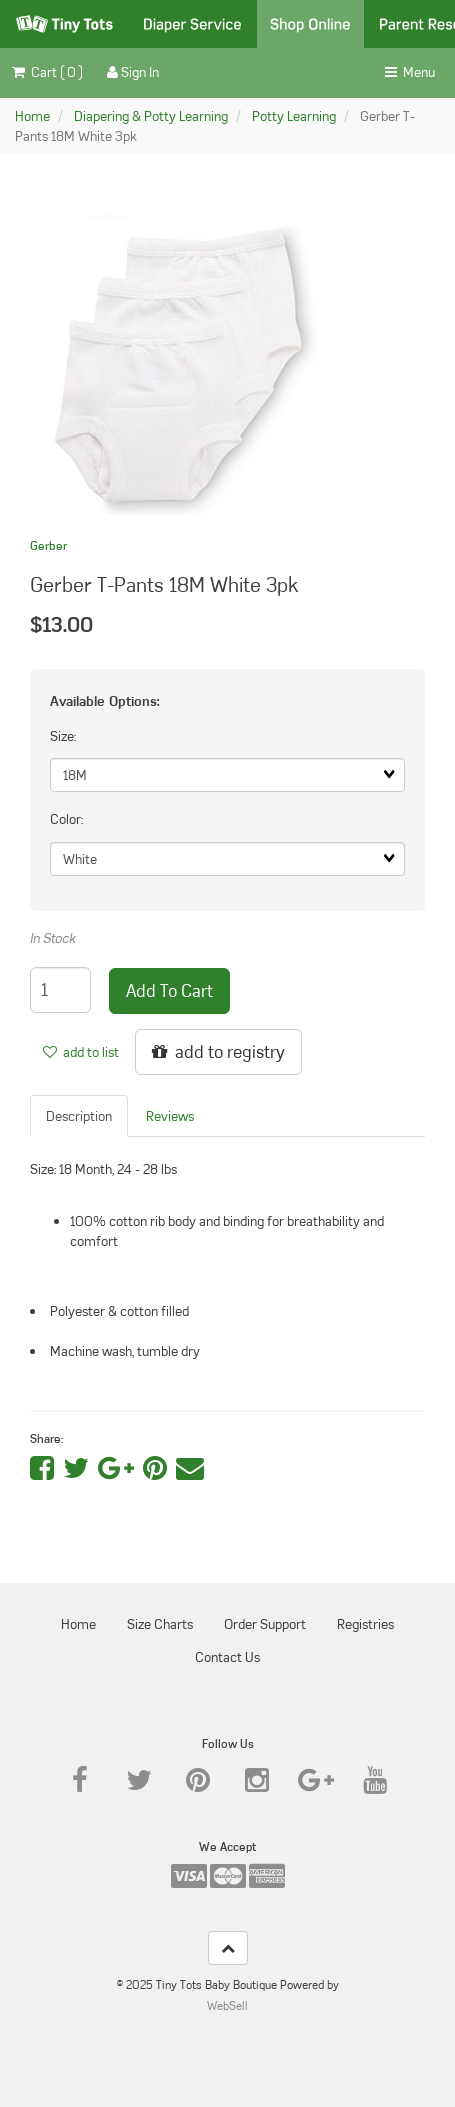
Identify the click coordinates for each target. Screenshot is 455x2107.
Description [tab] (79, 1116)
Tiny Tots (64, 24)
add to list (81, 1052)
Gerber (48, 545)
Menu (410, 72)
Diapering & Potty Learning (151, 116)
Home (32, 116)
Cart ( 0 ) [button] (47, 72)
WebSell (227, 2005)
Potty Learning (294, 116)
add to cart (169, 990)
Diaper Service (193, 24)
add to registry (218, 1051)
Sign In (133, 72)
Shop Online (310, 24)
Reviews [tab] (170, 1116)
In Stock (53, 938)
